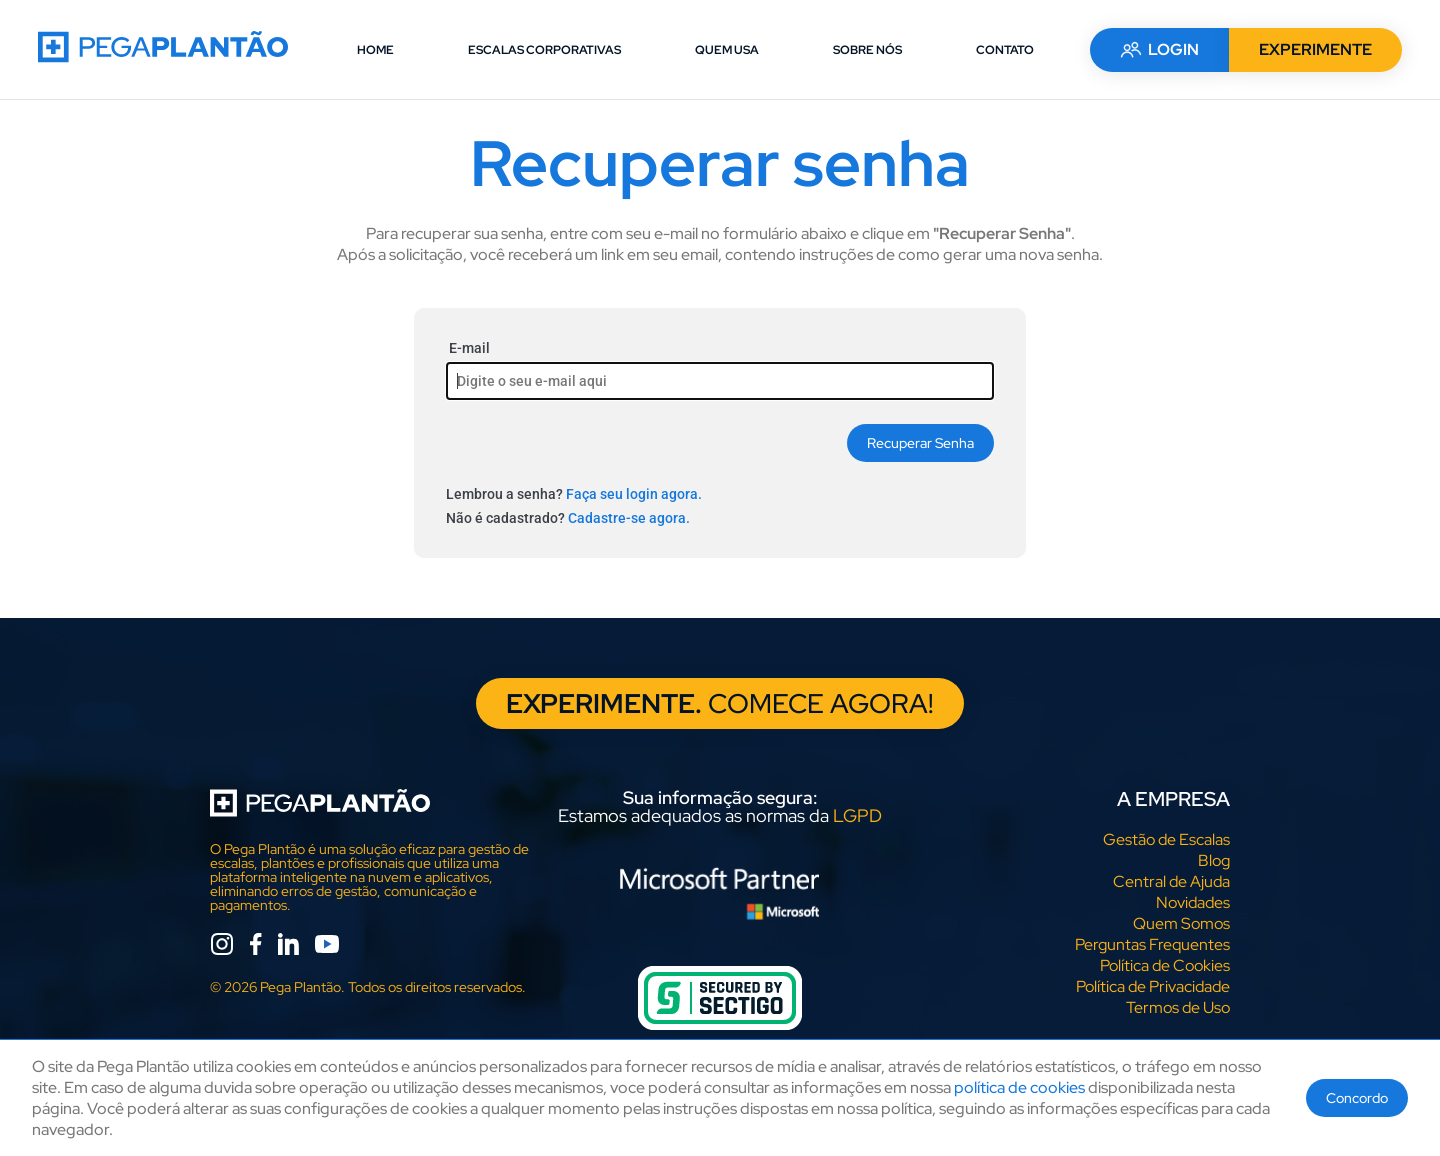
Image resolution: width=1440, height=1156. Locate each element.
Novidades (1193, 903)
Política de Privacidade (1153, 987)
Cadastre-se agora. (629, 518)
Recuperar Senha (920, 443)
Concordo (1357, 1098)
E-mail (469, 348)
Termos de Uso (1178, 1008)
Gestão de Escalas (1166, 840)
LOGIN (1157, 49)
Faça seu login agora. (634, 494)
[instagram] (222, 947)
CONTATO (1005, 50)
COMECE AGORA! (720, 704)
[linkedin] (288, 947)
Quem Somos (1181, 924)
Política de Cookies (1165, 966)
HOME (375, 50)
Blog (1214, 861)
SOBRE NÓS (867, 50)
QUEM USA (727, 50)
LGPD (857, 816)
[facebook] (256, 947)
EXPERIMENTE (1313, 49)
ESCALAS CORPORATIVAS (544, 50)
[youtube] (327, 947)
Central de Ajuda (1171, 882)
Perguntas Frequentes (1152, 945)
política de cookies (1019, 1087)
